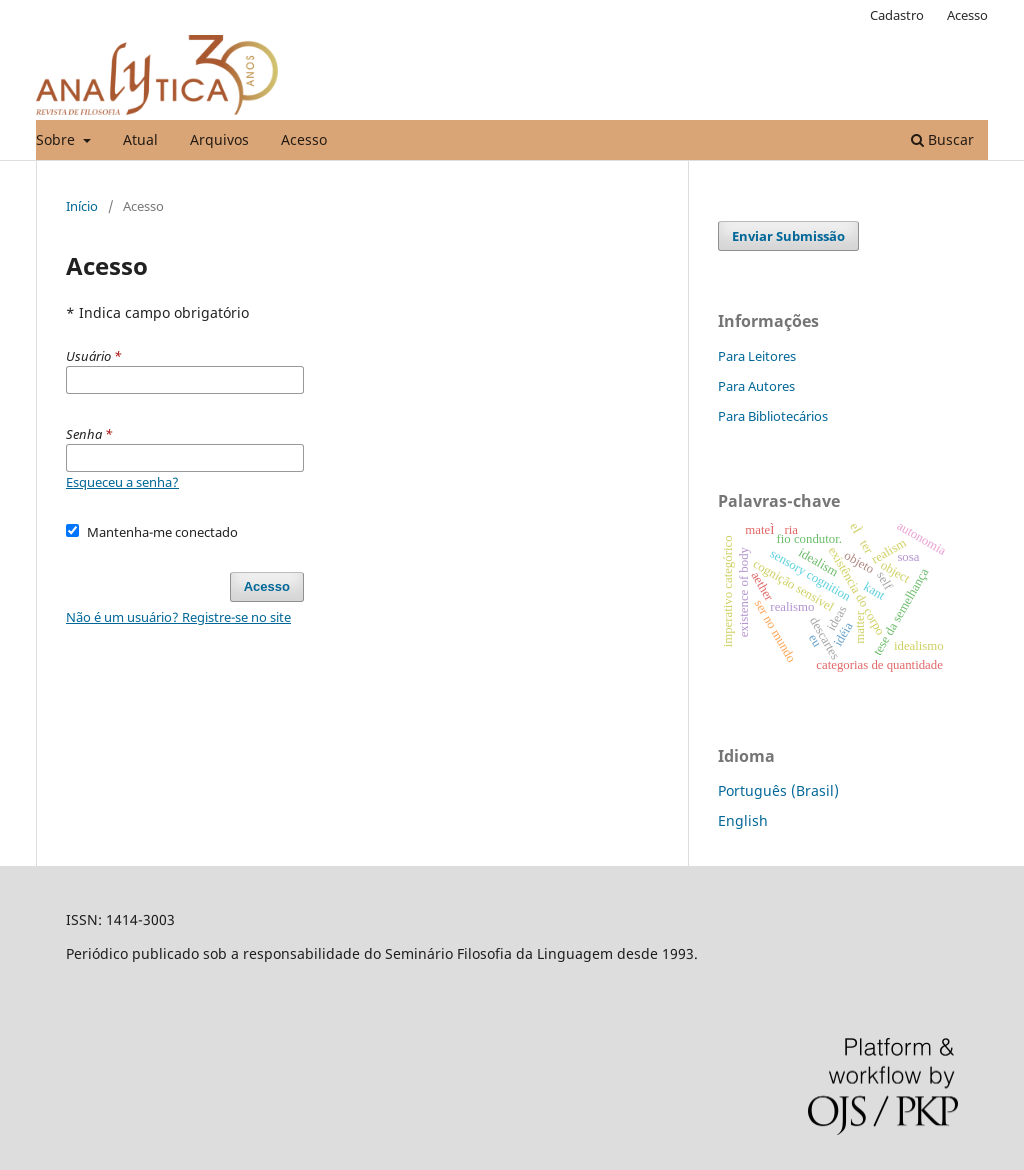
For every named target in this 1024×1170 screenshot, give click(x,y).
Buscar (942, 139)
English (743, 820)
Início (82, 206)
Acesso (304, 139)
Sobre (57, 139)
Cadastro (897, 15)
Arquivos (219, 139)
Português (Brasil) (778, 790)
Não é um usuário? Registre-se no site (178, 617)
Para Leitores (757, 356)
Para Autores (756, 386)
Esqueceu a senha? (122, 482)
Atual (140, 139)
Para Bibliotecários (773, 416)
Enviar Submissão (788, 236)
